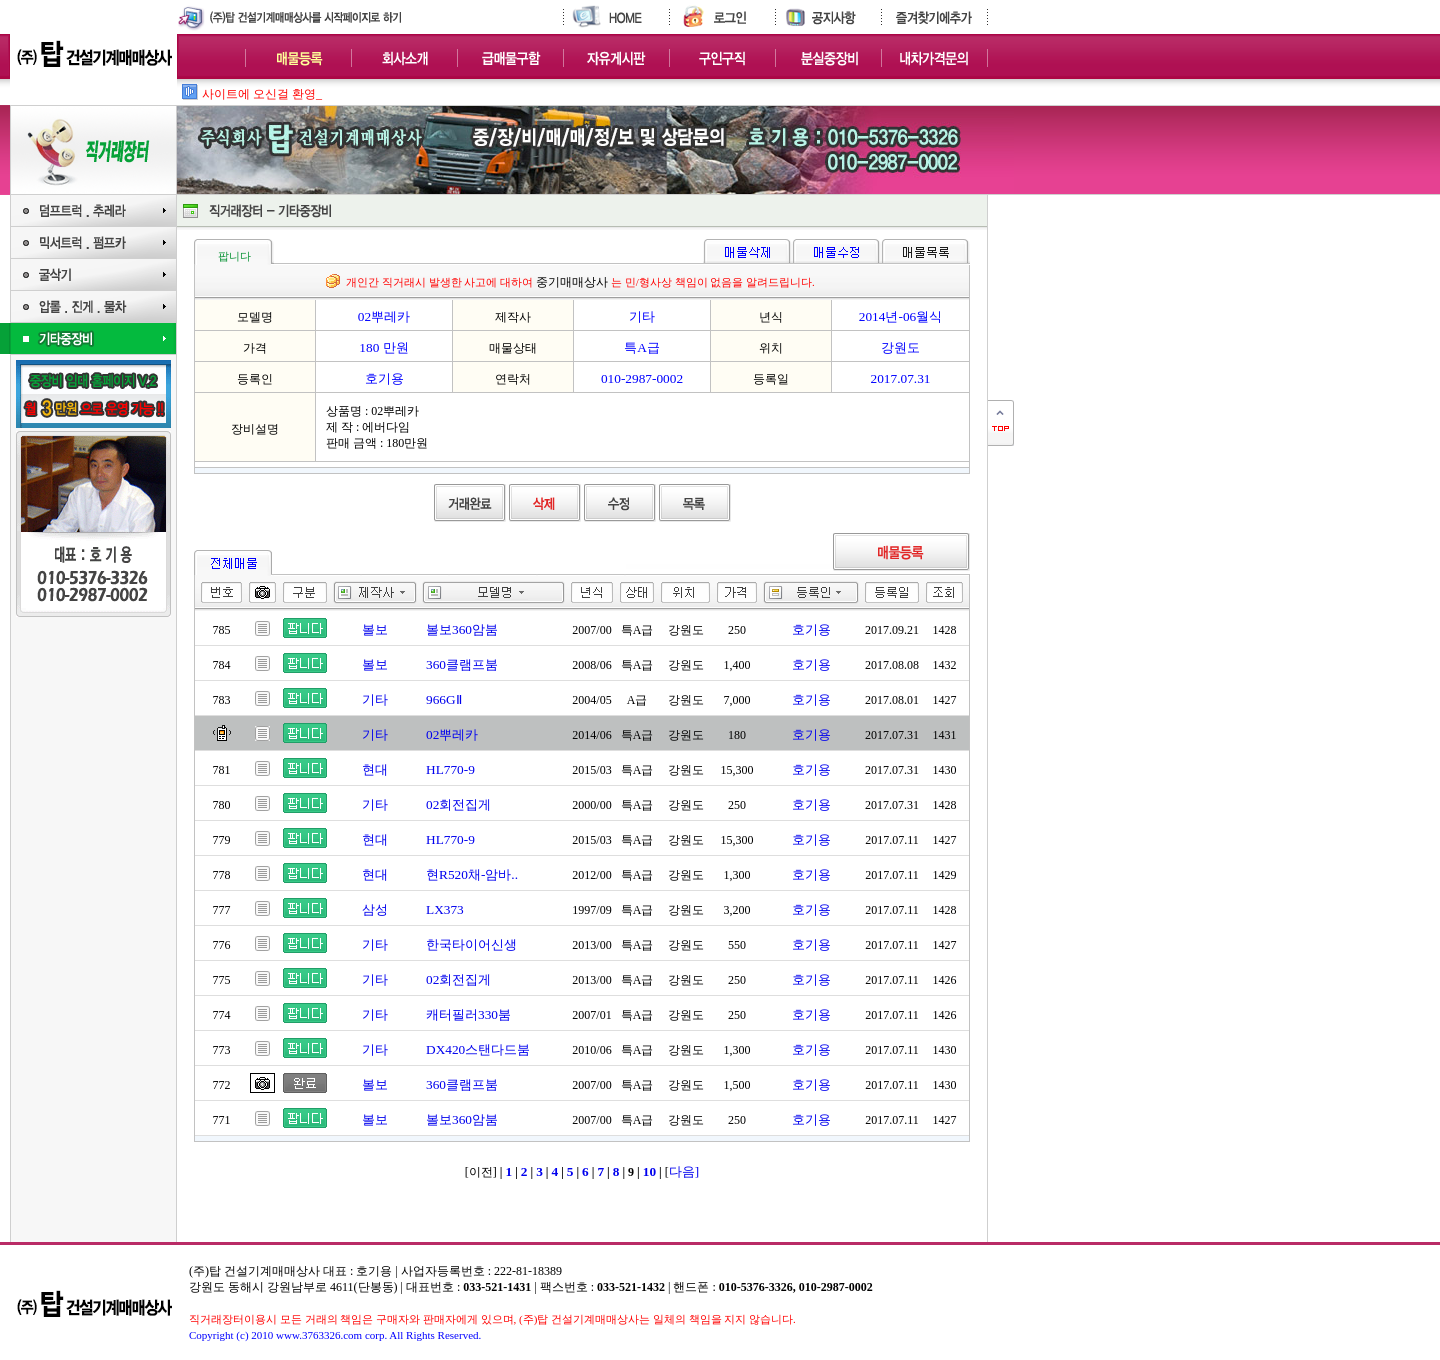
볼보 (375, 629)
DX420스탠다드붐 (478, 1049)
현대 (375, 769)
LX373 (445, 909)
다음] (684, 1171)
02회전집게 (458, 804)
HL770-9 (450, 769)
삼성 (375, 909)
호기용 (811, 629)
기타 (375, 699)
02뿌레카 (452, 734)
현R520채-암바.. (472, 874)
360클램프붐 (462, 664)
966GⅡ (444, 699)
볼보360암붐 (462, 629)
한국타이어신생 (471, 944)
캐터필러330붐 (468, 1014)
